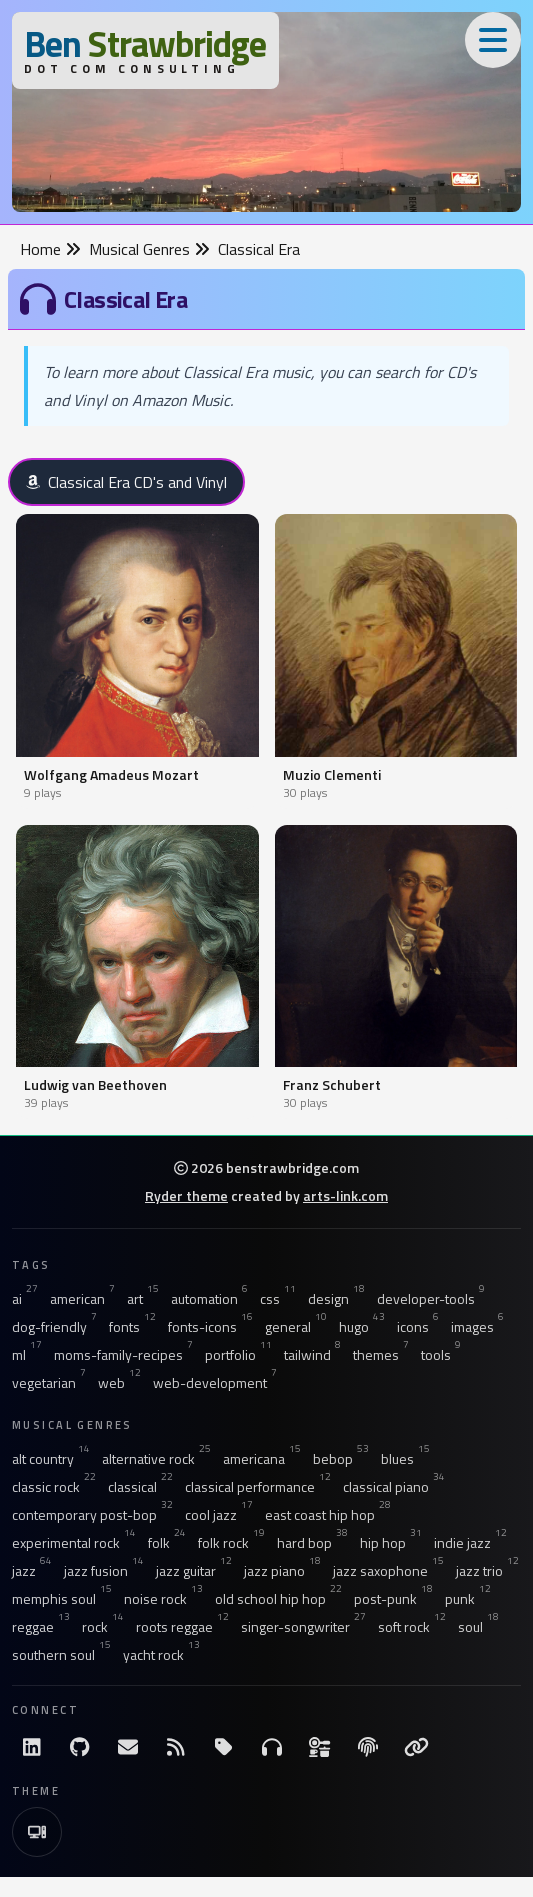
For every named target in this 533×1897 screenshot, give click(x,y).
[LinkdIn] (32, 1747)
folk (167, 1543)
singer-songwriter (303, 1627)
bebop (341, 1459)
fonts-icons (210, 1327)
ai (25, 1299)
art (143, 1299)
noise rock (163, 1599)
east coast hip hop (328, 1515)
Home (50, 249)
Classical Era (259, 249)
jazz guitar (194, 1571)
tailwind (312, 1355)
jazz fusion (104, 1571)
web (119, 1383)
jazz (32, 1571)
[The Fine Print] (368, 1747)
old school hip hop (278, 1599)
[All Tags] (224, 1747)
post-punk (393, 1599)
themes (381, 1355)
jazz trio (487, 1571)
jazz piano (282, 1571)
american (82, 1299)
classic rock (54, 1487)
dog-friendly (54, 1327)
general (296, 1327)
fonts (132, 1327)
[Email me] (128, 1747)
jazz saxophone (388, 1571)
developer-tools (431, 1299)
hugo (362, 1327)
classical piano (394, 1487)
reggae (41, 1627)
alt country (51, 1459)
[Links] (416, 1747)
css (278, 1299)
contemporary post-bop (92, 1515)
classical (140, 1487)
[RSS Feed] (176, 1747)
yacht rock (161, 1655)
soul (478, 1627)
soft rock (412, 1627)
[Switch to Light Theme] (37, 1832)
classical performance (258, 1487)
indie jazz (470, 1543)
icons (418, 1327)
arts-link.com (345, 1195)
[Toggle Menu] (493, 40)
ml (27, 1355)
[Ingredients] (320, 1747)
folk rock (231, 1543)
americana (262, 1459)
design (336, 1299)
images (477, 1327)
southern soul (61, 1655)
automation (209, 1299)
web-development (215, 1383)
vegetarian (49, 1383)
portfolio (238, 1355)
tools (441, 1355)
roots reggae (182, 1627)
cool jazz (219, 1515)
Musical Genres (149, 249)
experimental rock (74, 1543)
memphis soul (62, 1599)
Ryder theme (186, 1195)
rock (103, 1627)
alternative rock (156, 1459)
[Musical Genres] (272, 1747)
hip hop (391, 1543)
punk (468, 1599)
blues (405, 1459)
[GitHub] (80, 1747)
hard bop (312, 1543)
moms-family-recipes (123, 1355)
